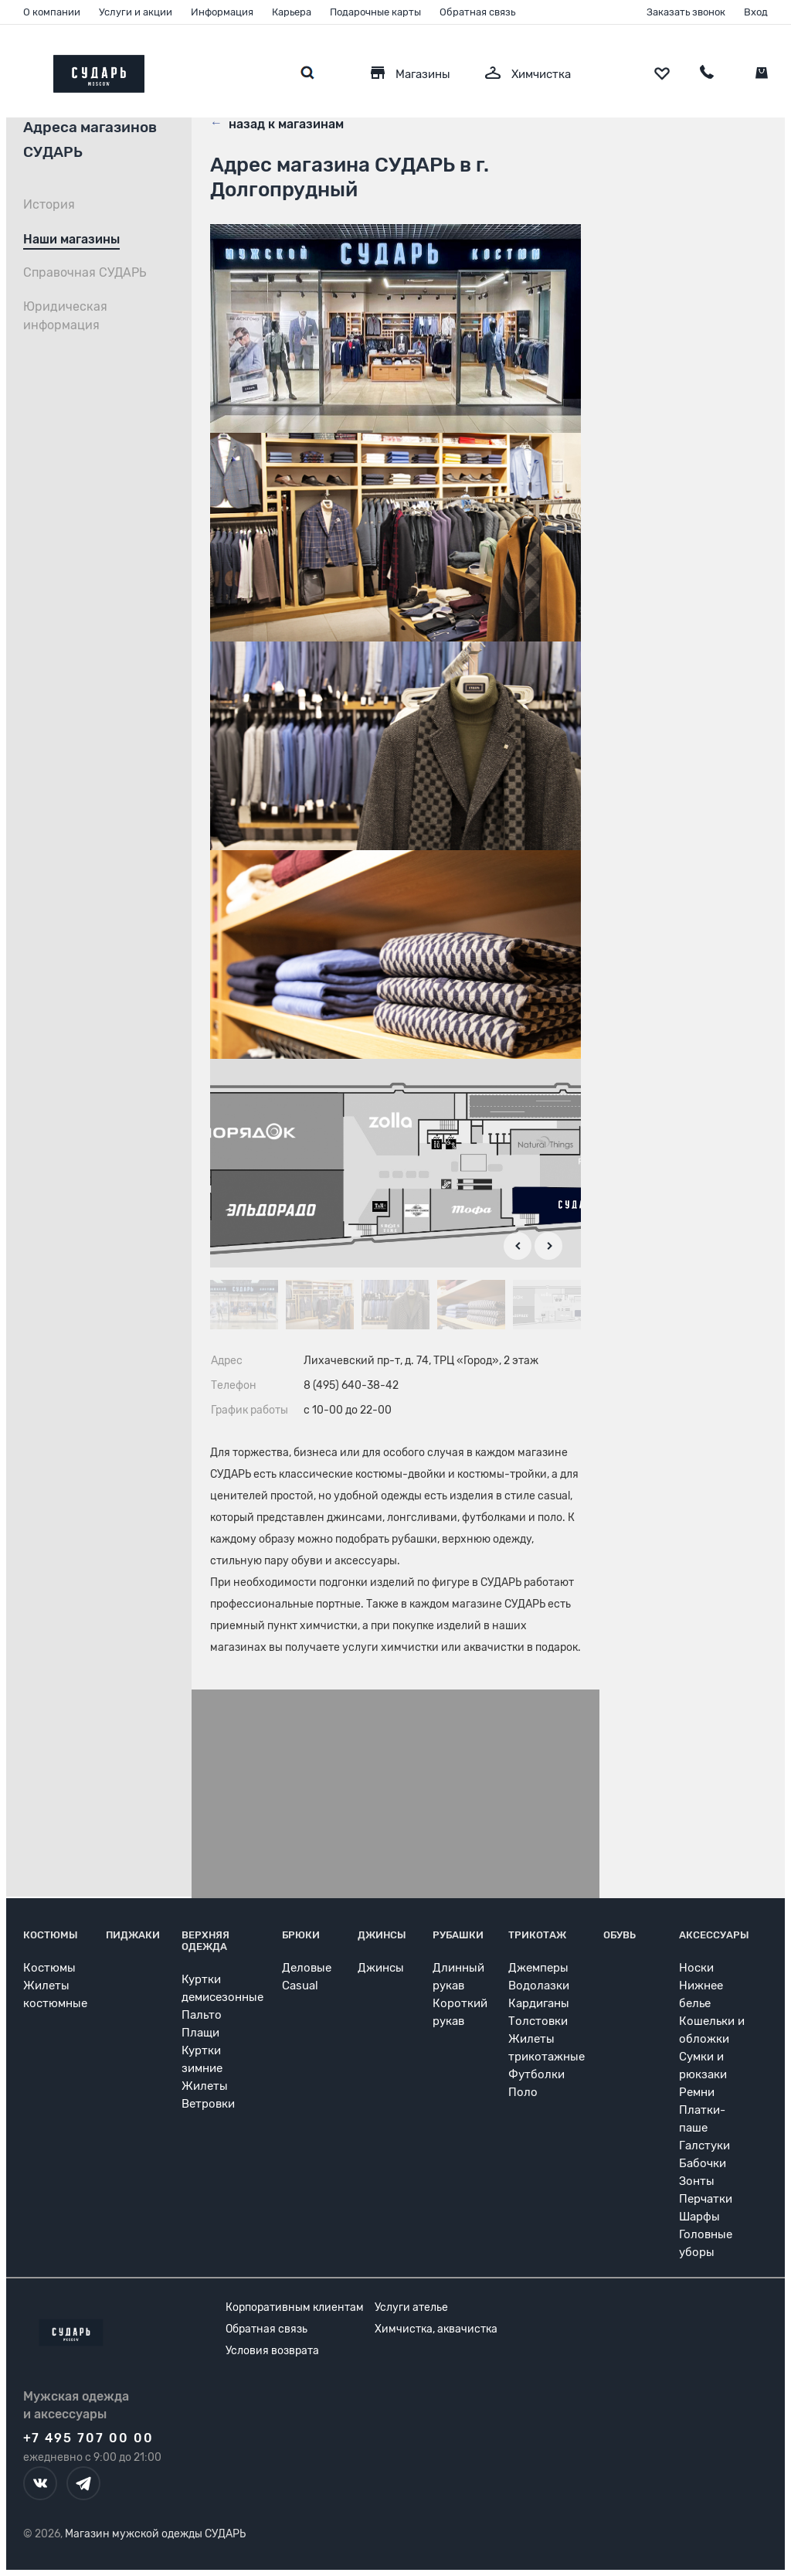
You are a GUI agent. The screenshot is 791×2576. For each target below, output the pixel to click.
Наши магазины (71, 239)
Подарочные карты (375, 12)
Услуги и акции (135, 12)
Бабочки (702, 2163)
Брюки (301, 1935)
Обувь (619, 1935)
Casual (300, 1985)
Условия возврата (272, 2350)
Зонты (697, 2181)
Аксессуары (714, 1935)
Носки (696, 1968)
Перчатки (705, 2199)
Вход (756, 12)
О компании (51, 12)
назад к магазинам (277, 123)
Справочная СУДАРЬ (85, 272)
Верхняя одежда (205, 1940)
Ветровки (208, 2104)
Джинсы (382, 1935)
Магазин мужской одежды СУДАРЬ (155, 2533)
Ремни (697, 2092)
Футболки (536, 2074)
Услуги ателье (411, 2307)
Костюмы (50, 1935)
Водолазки (538, 1985)
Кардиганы (538, 2003)
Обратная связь (477, 12)
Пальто (202, 2015)
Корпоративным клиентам (295, 2307)
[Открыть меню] (23, 70)
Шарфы (699, 2217)
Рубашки (458, 1935)
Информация (222, 12)
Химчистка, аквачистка (436, 2329)
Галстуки (704, 2145)
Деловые (306, 1968)
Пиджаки (133, 1935)
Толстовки (538, 2021)
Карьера (291, 12)
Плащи (200, 2033)
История (49, 204)
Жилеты (205, 2086)
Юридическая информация (65, 315)
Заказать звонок (686, 12)
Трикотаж (537, 1935)
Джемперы (538, 1968)
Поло (523, 2092)
